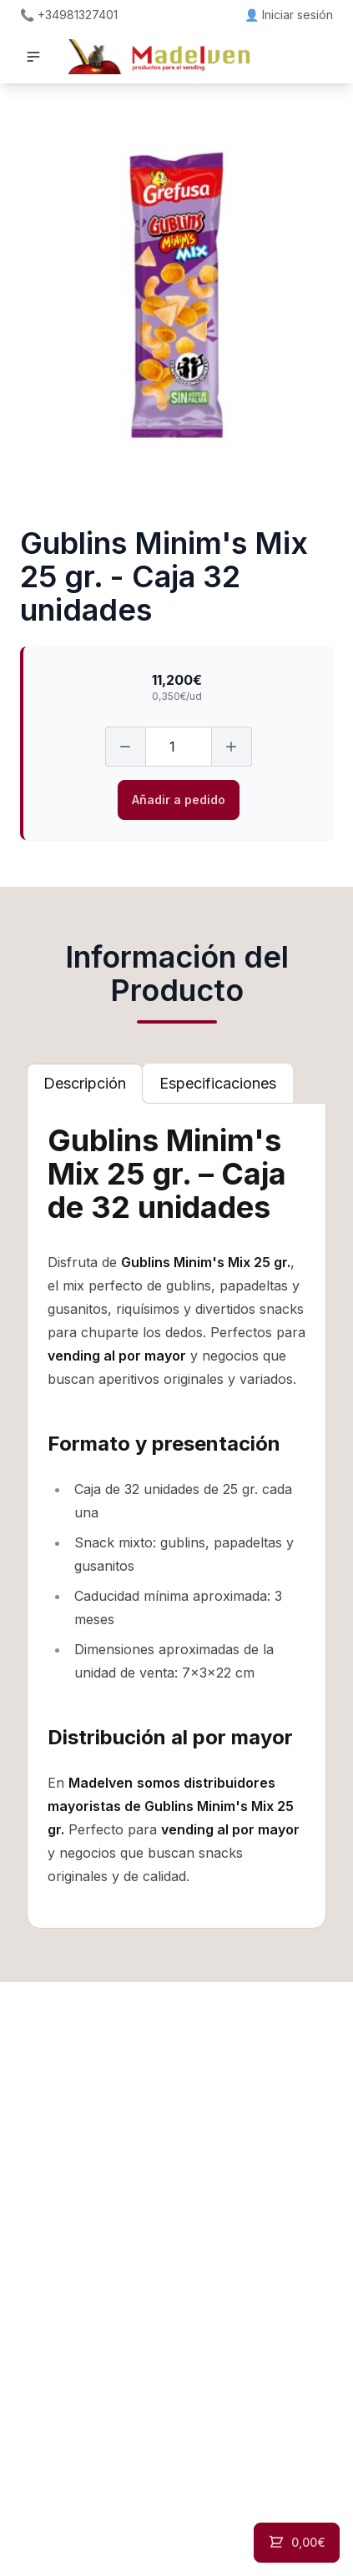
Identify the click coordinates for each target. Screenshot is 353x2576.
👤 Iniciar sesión (289, 15)
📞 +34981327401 (69, 15)
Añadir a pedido (178, 799)
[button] (33, 57)
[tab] (85, 1084)
